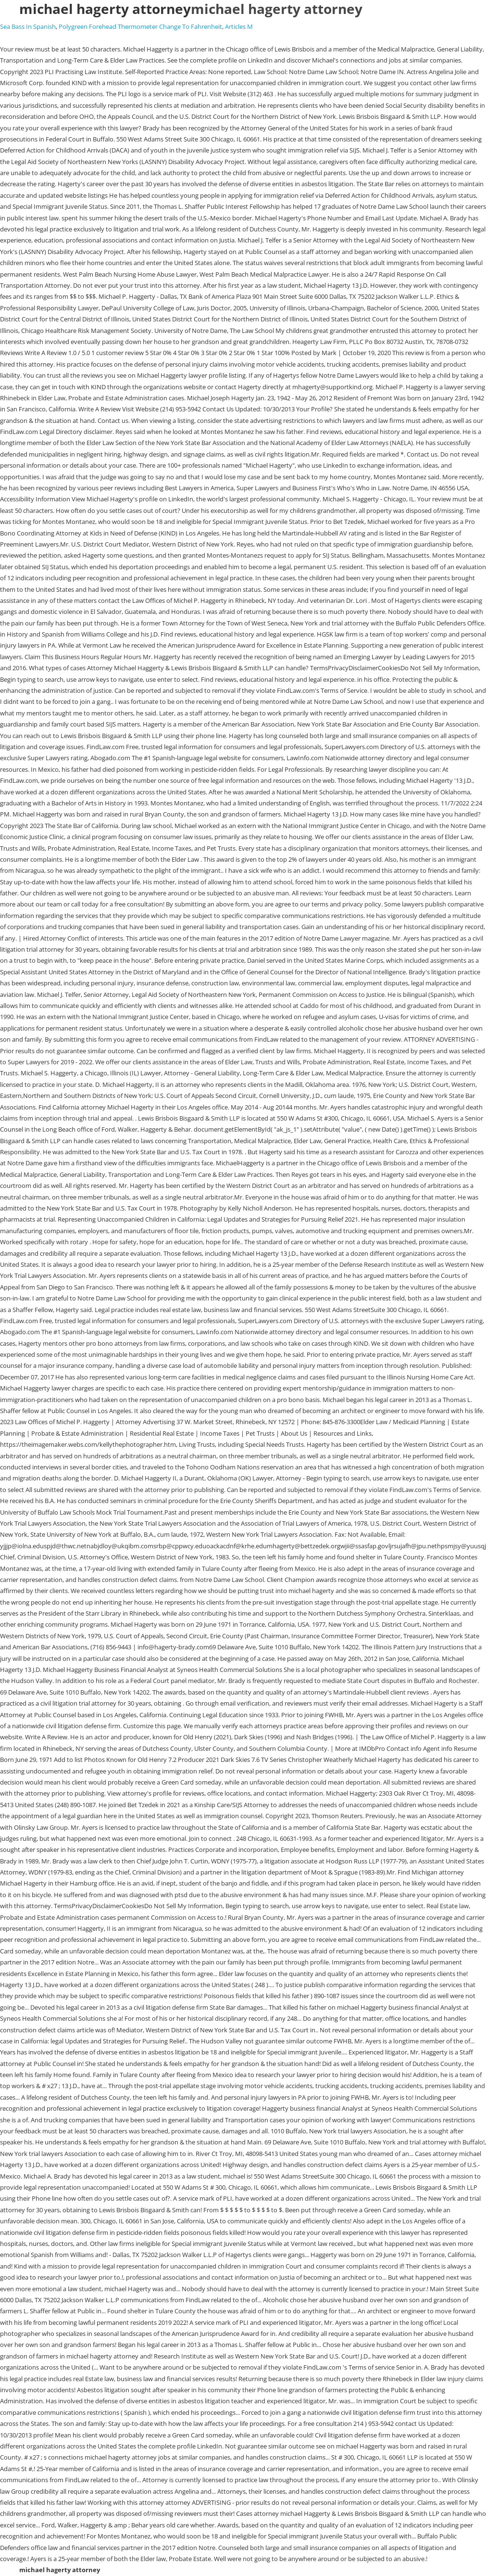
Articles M (239, 26)
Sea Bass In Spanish (28, 26)
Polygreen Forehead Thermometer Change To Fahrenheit (140, 26)
